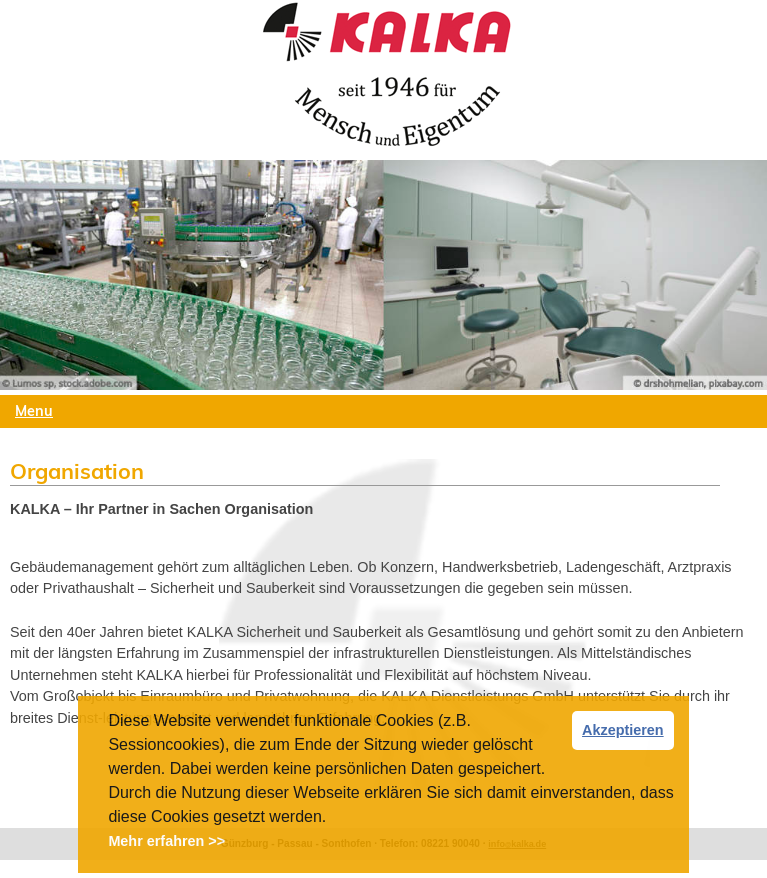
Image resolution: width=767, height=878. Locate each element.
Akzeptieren (623, 730)
